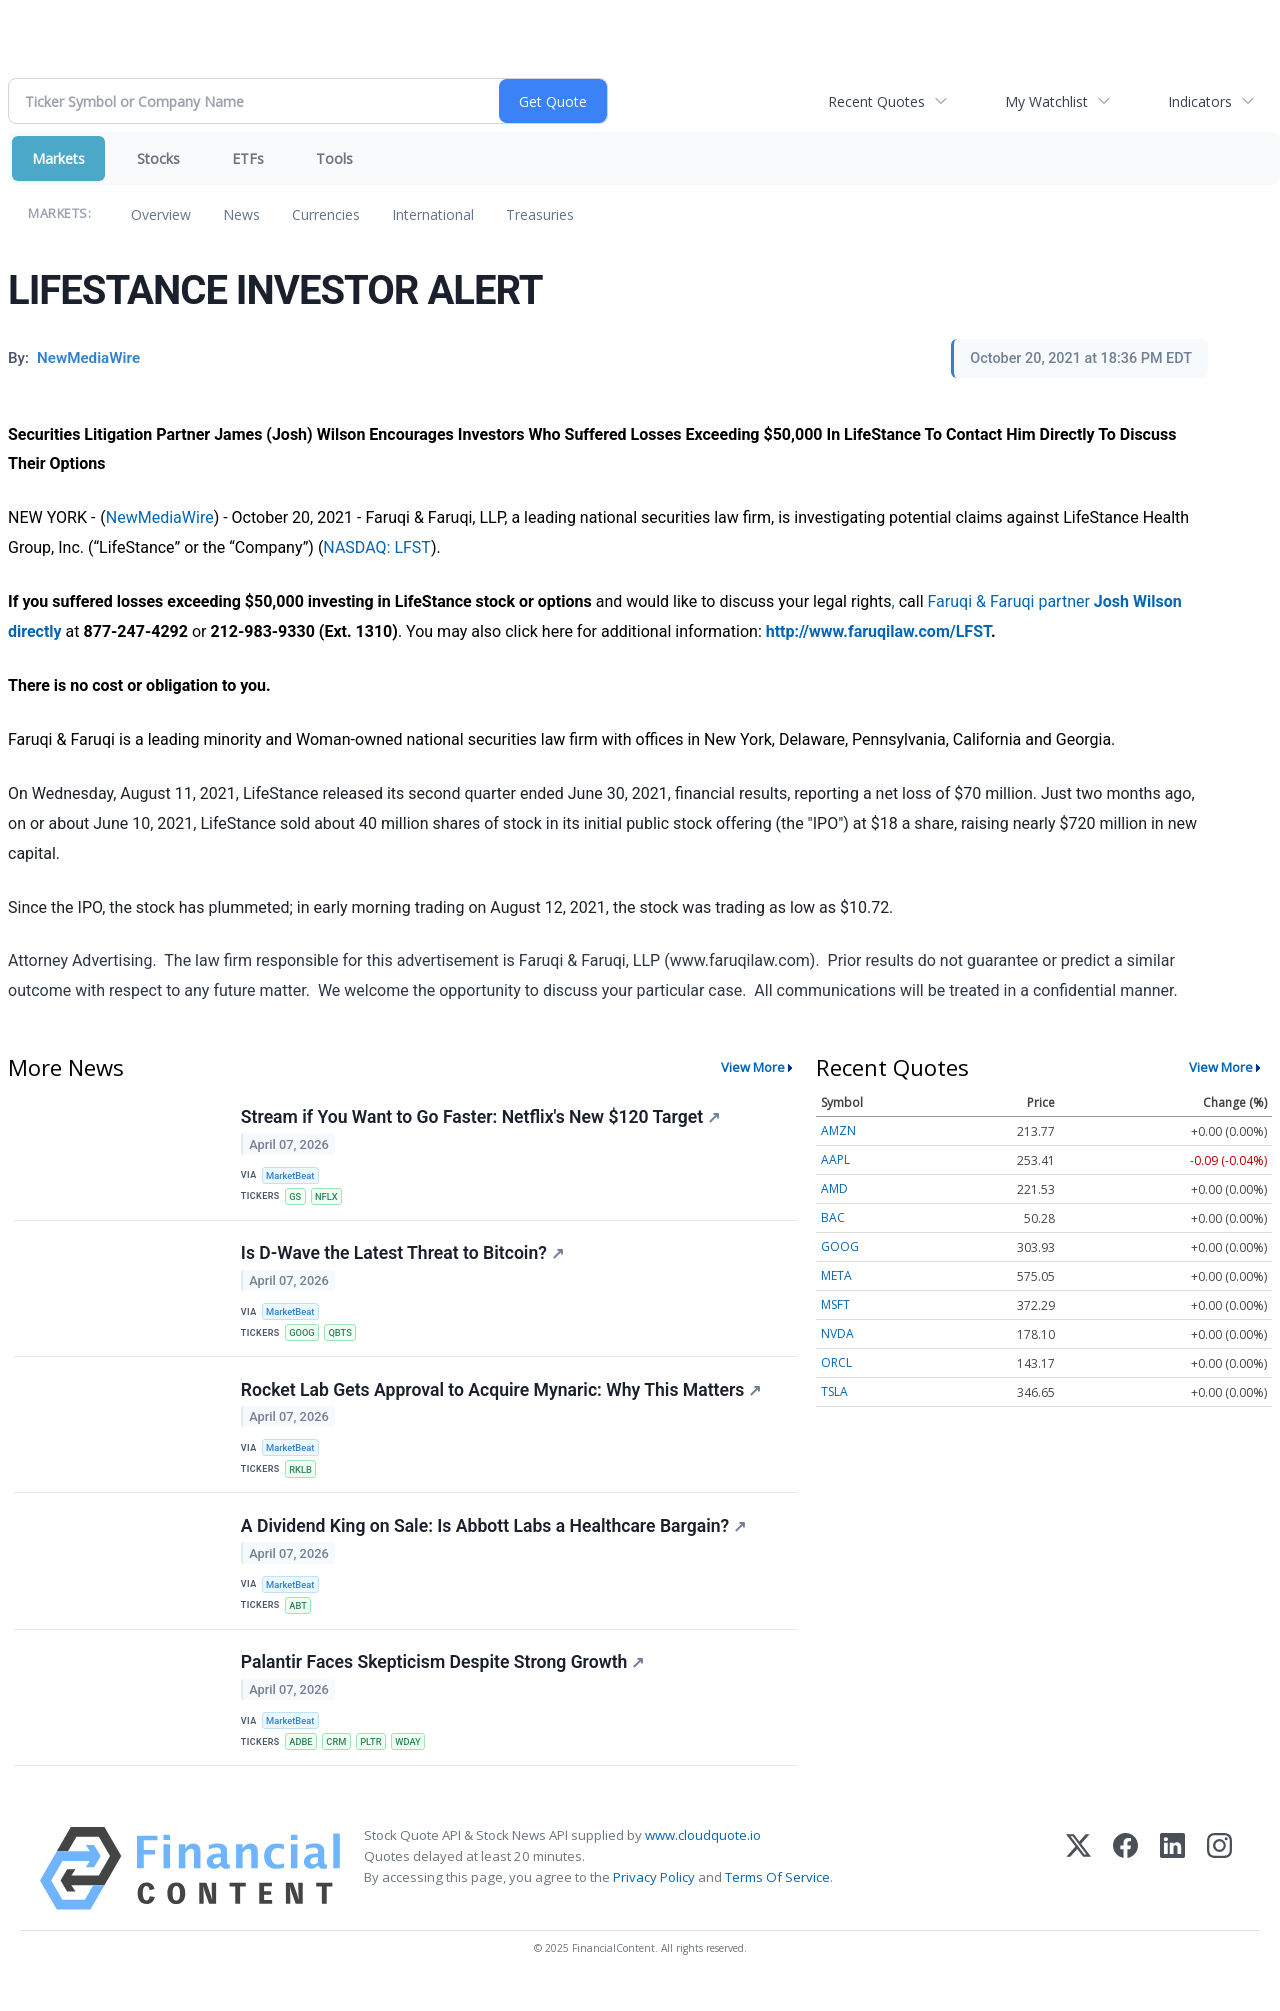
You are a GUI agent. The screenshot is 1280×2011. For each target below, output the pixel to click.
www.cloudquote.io (703, 1859)
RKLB (302, 1481)
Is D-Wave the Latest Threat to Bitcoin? (403, 1260)
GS (297, 1198)
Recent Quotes (876, 101)
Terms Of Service (777, 1902)
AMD (834, 1188)
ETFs (248, 158)
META (836, 1275)
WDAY (415, 1763)
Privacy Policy (654, 1902)
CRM (340, 1763)
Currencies (326, 214)
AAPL (835, 1159)
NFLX (329, 1198)
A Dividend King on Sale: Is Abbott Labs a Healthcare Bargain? (494, 1542)
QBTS (344, 1339)
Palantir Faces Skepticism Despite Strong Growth (444, 1683)
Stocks (158, 158)
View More (753, 1067)
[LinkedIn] (1172, 1892)
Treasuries (540, 214)
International (433, 214)
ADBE (303, 1763)
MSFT (835, 1304)
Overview (161, 214)
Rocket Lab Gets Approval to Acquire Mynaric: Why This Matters (502, 1401)
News (241, 214)
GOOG (304, 1339)
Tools (334, 158)
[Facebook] (1125, 1892)
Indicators (1200, 101)
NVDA (837, 1333)
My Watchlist (1046, 101)
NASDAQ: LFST (377, 547)
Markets (58, 158)
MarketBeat (293, 1176)
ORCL (836, 1362)
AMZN (838, 1130)
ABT (300, 1622)
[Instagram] (1219, 1892)
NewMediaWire (160, 517)
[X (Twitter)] (1078, 1892)
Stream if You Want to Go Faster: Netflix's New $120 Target (481, 1118)
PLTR (376, 1763)
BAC (833, 1217)
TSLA (834, 1391)
